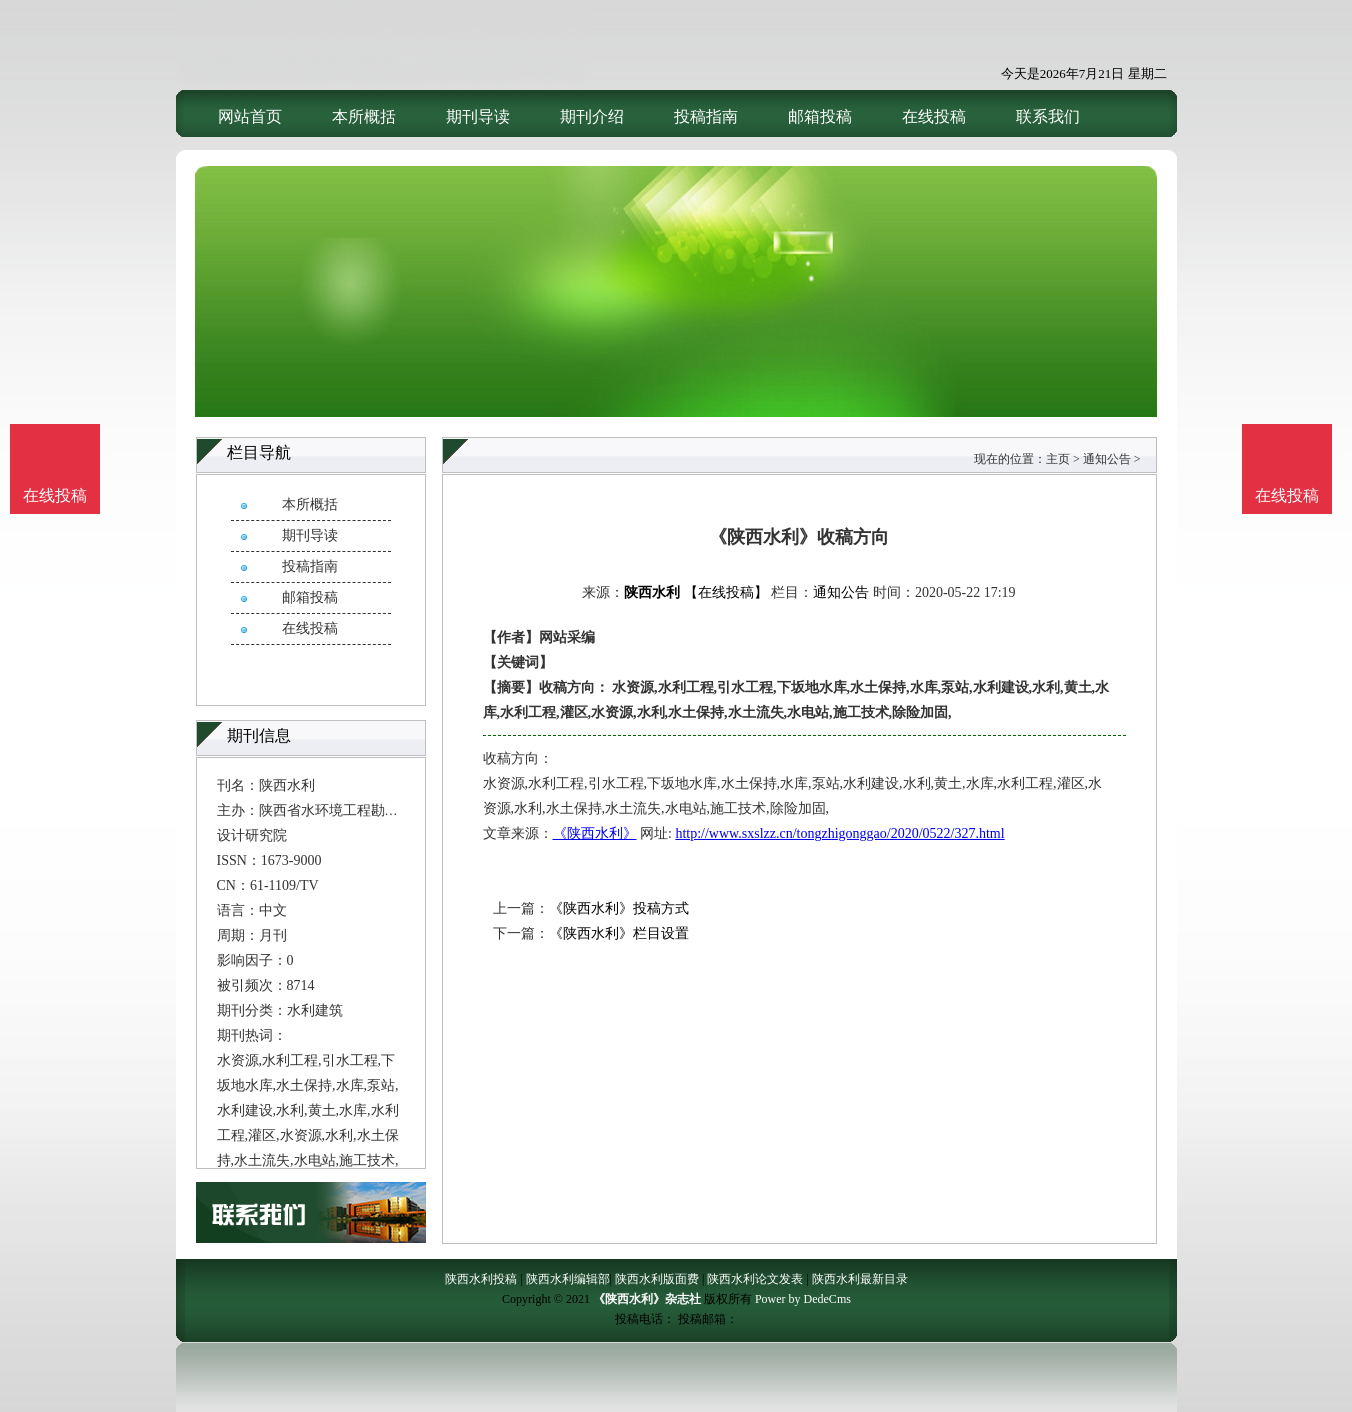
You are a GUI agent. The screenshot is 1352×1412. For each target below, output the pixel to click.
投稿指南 (706, 116)
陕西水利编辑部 (568, 1279)
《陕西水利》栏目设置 (619, 933)
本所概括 (364, 116)
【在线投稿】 (726, 592)
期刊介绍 (592, 116)
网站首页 (250, 116)
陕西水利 (652, 592)
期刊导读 (478, 116)
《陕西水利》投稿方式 (619, 908)
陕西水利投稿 (481, 1279)
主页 (1058, 459)
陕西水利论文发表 (755, 1279)
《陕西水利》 (595, 833)
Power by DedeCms (803, 1299)
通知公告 (1107, 459)
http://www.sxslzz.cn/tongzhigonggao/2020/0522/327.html (839, 833)
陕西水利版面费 (657, 1279)
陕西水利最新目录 (860, 1279)
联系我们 (1048, 116)
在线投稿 (934, 116)
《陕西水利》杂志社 (647, 1299)
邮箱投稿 (820, 116)
